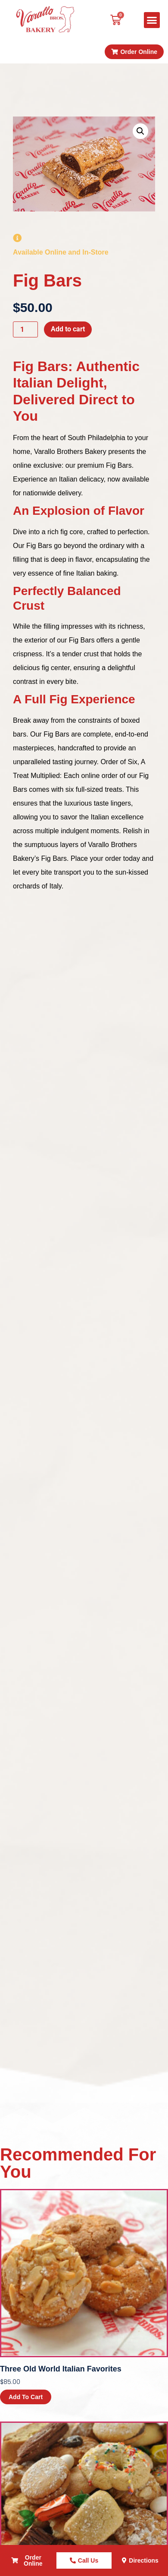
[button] (152, 20)
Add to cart (68, 329)
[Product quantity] (25, 329)
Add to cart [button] (26, 2396)
